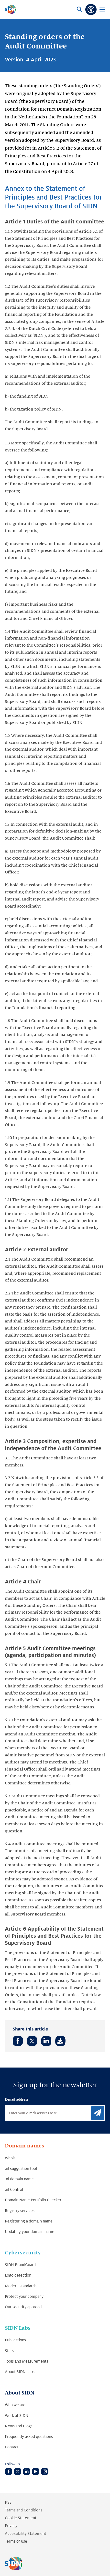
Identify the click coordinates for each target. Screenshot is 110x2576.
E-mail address (16, 2099)
